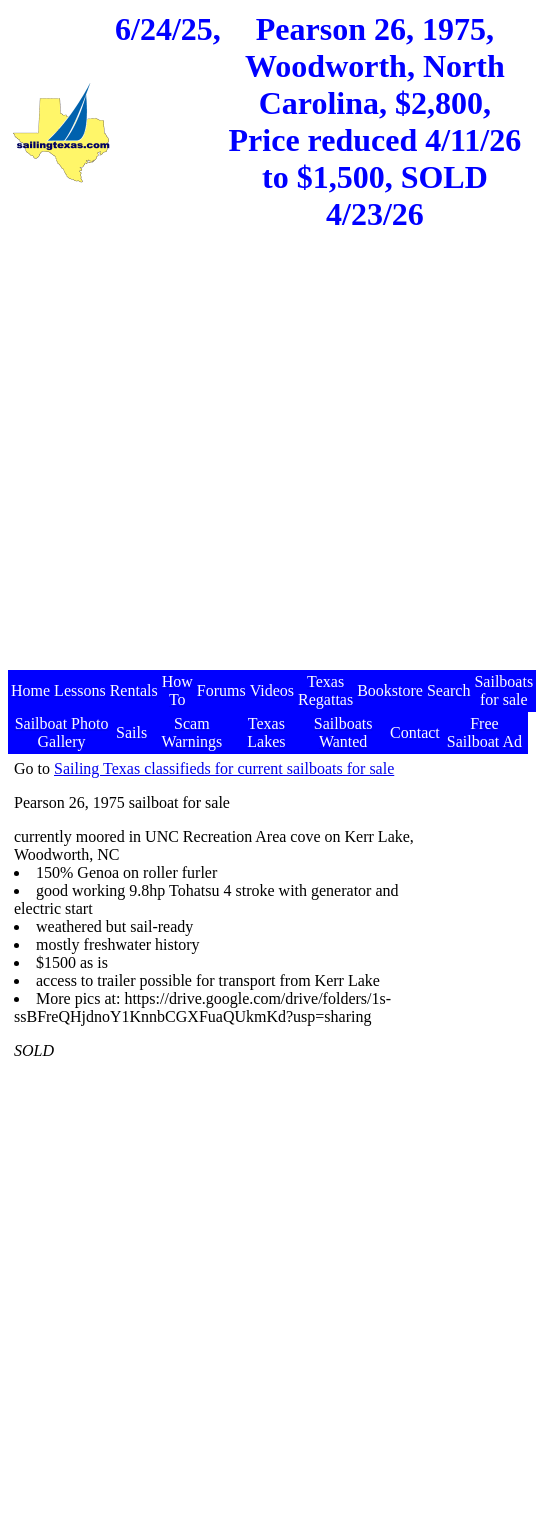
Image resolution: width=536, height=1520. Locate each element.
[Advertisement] (187, 466)
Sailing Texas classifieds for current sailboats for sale (224, 768)
